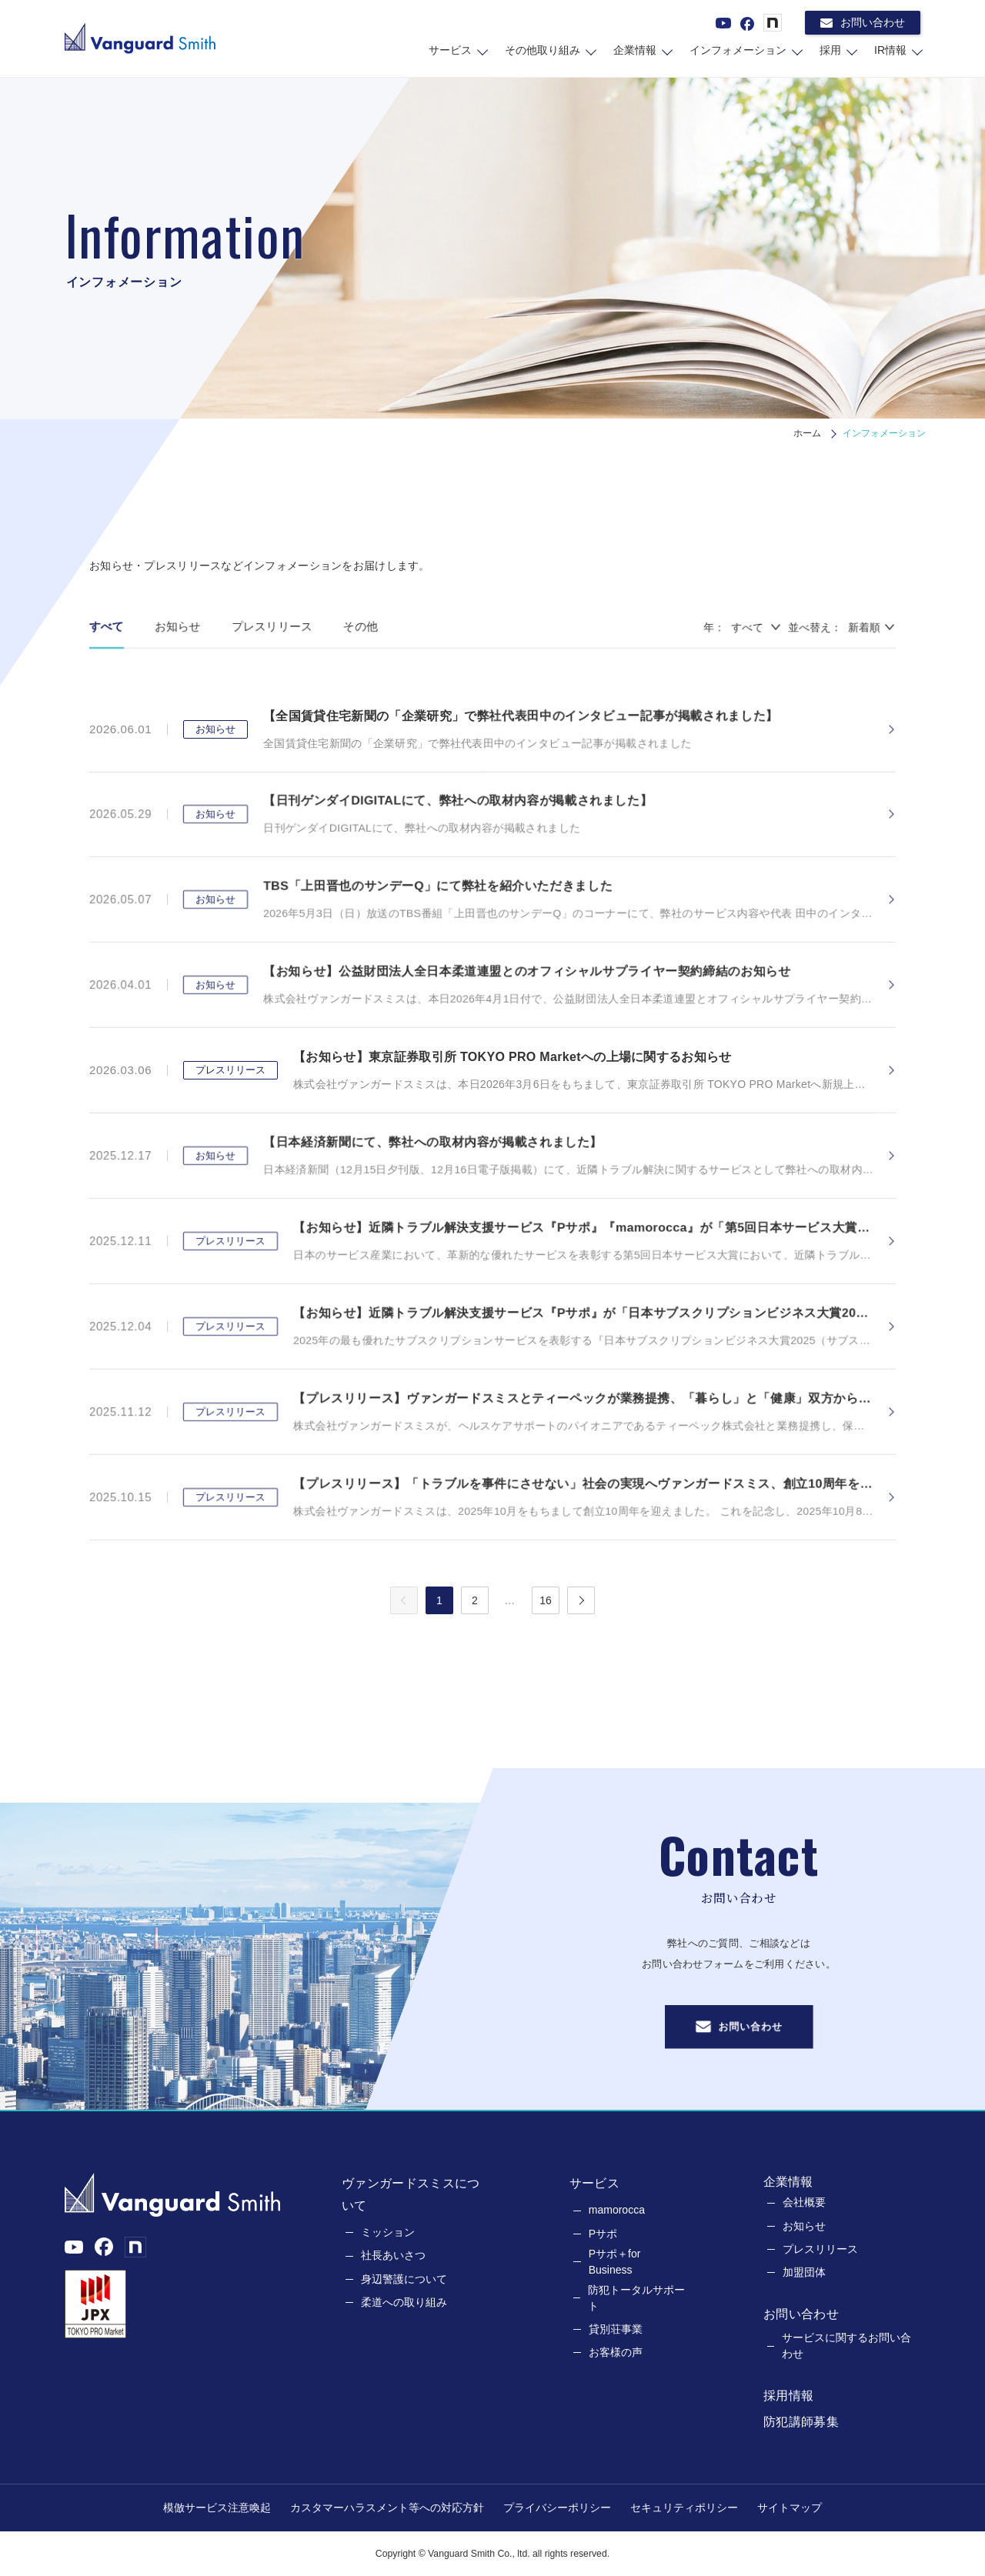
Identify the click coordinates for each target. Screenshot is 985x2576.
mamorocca (617, 2210)
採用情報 (788, 2395)
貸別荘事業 (616, 2329)
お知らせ (804, 2226)
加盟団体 (804, 2272)
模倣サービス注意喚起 (217, 2507)
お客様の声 (616, 2352)
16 (545, 1600)
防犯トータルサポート (636, 2298)
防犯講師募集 (801, 2421)
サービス (450, 50)
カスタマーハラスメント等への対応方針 (387, 2507)
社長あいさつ (393, 2255)
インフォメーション (738, 50)
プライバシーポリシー (557, 2507)
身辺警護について (404, 2279)
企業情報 (634, 50)
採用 (830, 50)
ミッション (388, 2232)
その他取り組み (542, 50)
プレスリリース (820, 2249)
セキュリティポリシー (684, 2507)
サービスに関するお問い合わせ (846, 2345)
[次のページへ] (581, 1600)
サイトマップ (789, 2507)
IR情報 (890, 50)
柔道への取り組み (404, 2302)
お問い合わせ (862, 22)
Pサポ (603, 2233)
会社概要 (804, 2202)
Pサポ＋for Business (615, 2261)
